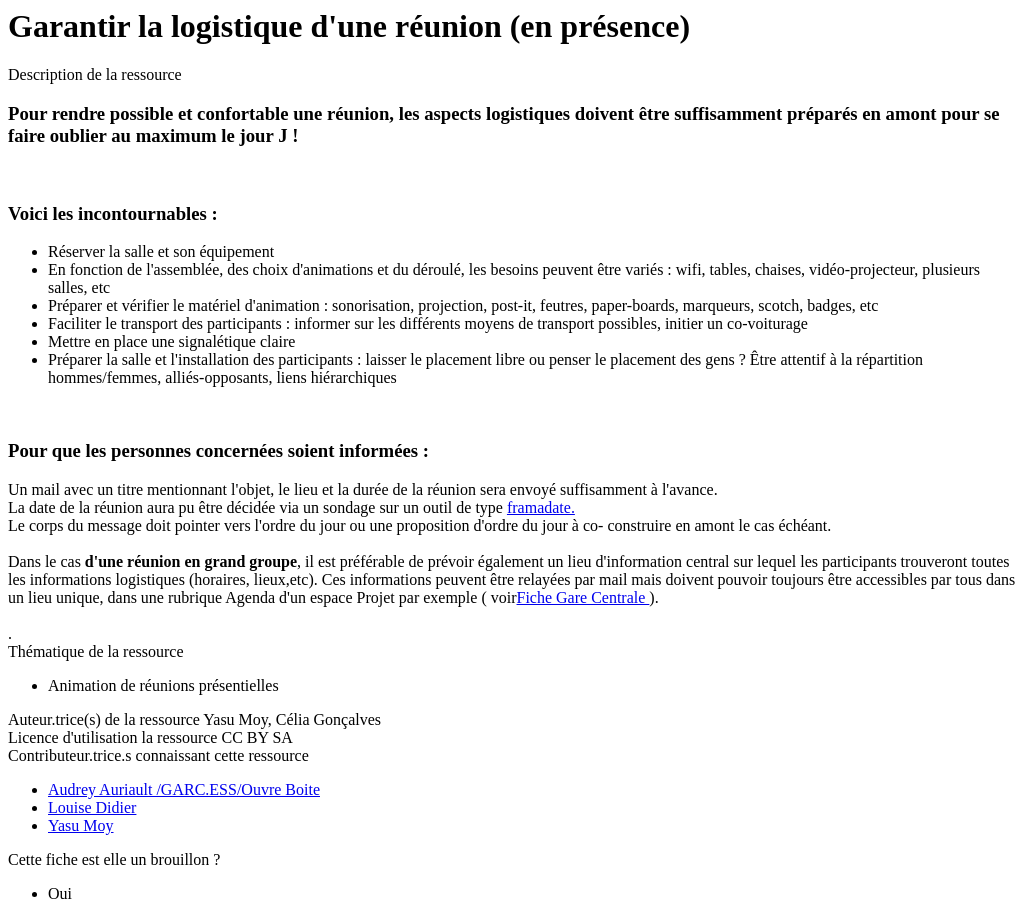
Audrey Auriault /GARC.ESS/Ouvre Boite (184, 789)
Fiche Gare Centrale (583, 597)
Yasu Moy (81, 825)
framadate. (541, 507)
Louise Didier (92, 807)
